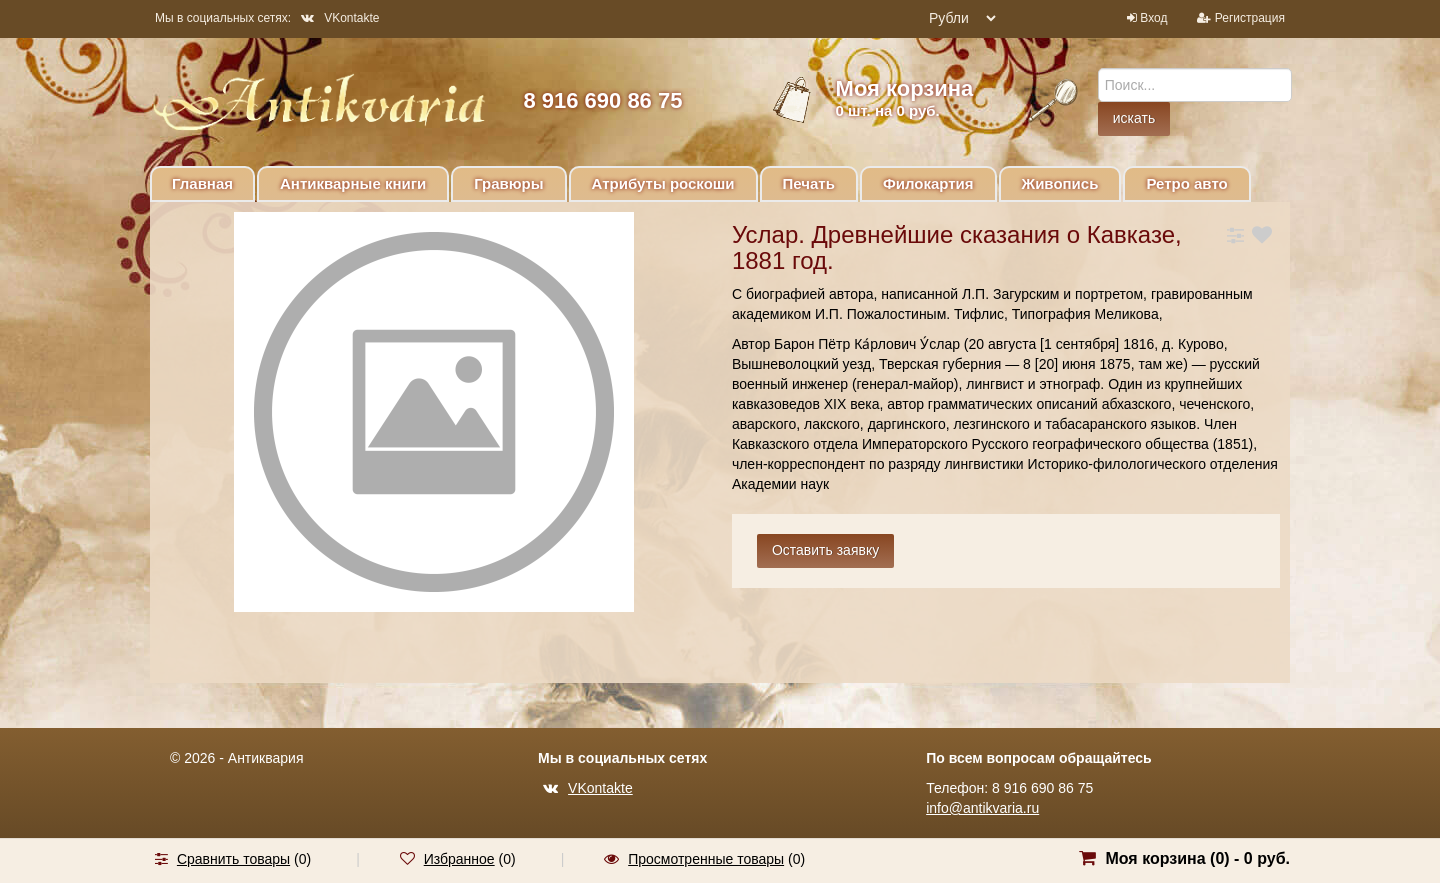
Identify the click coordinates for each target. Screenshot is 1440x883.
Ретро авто (1186, 183)
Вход (1153, 18)
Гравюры (508, 183)
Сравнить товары (233, 859)
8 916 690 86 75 (602, 100)
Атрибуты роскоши (663, 183)
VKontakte (340, 18)
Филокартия (928, 183)
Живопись (1060, 183)
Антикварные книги (353, 183)
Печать (809, 183)
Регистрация (1250, 18)
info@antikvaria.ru (982, 808)
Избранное (459, 859)
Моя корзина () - (1197, 858)
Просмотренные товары (706, 859)
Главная (202, 183)
